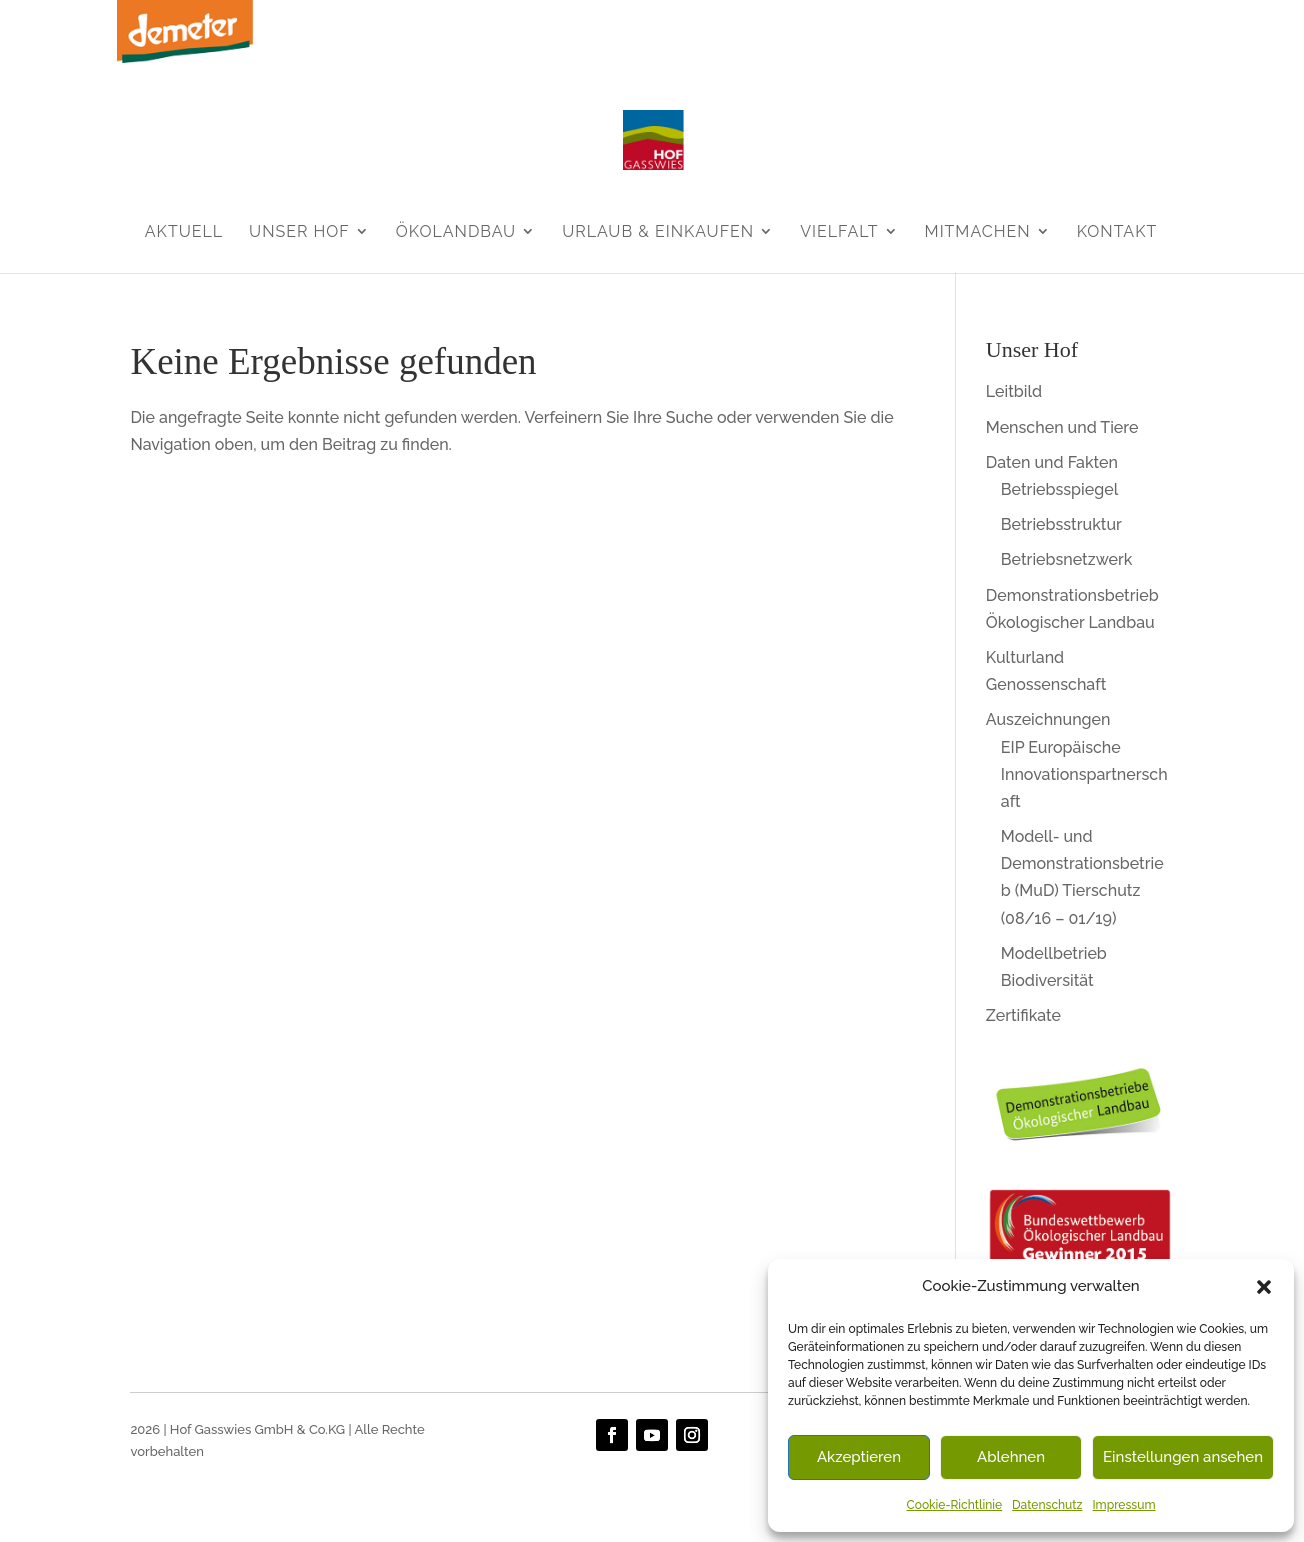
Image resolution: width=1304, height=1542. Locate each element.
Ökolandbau (456, 231)
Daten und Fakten (1052, 462)
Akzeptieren (859, 1457)
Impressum (1123, 1505)
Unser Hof (299, 231)
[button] (1264, 1287)
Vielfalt (839, 231)
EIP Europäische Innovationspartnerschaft (1084, 774)
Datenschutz (1047, 1505)
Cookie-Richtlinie (955, 1505)
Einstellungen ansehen (1183, 1457)
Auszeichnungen (1048, 719)
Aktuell (184, 231)
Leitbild (1014, 391)
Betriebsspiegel (1059, 489)
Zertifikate (1023, 1015)
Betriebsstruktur (1061, 524)
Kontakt (1117, 231)
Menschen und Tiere (1062, 427)
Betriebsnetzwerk (1067, 559)
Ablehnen (1011, 1457)
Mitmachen (978, 231)
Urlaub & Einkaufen (658, 231)
